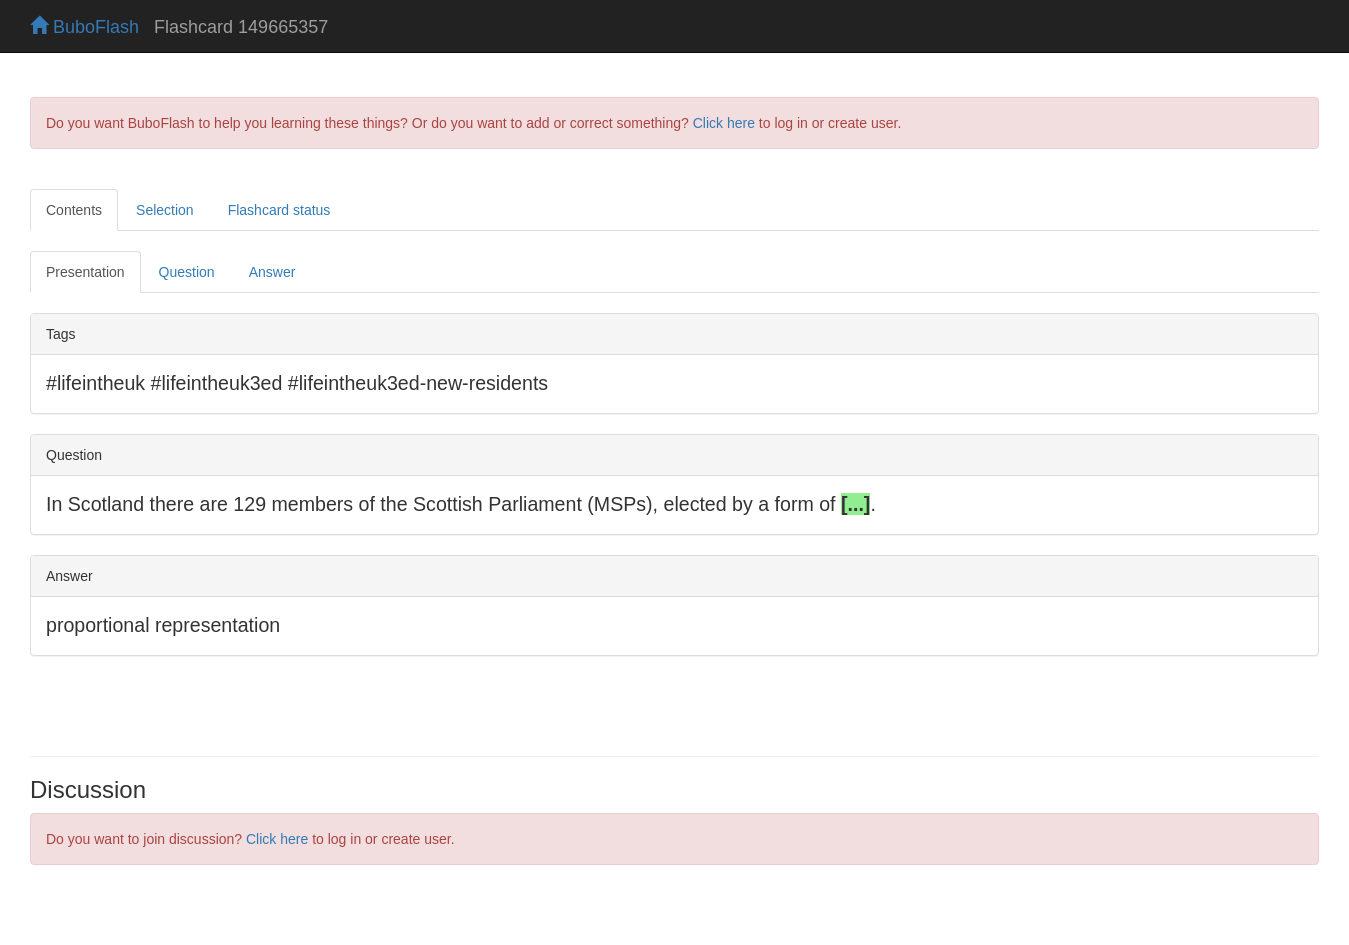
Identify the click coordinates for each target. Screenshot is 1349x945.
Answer (272, 272)
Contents (74, 210)
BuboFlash (84, 27)
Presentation (85, 272)
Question (187, 272)
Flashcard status (279, 210)
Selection (165, 210)
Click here (724, 123)
